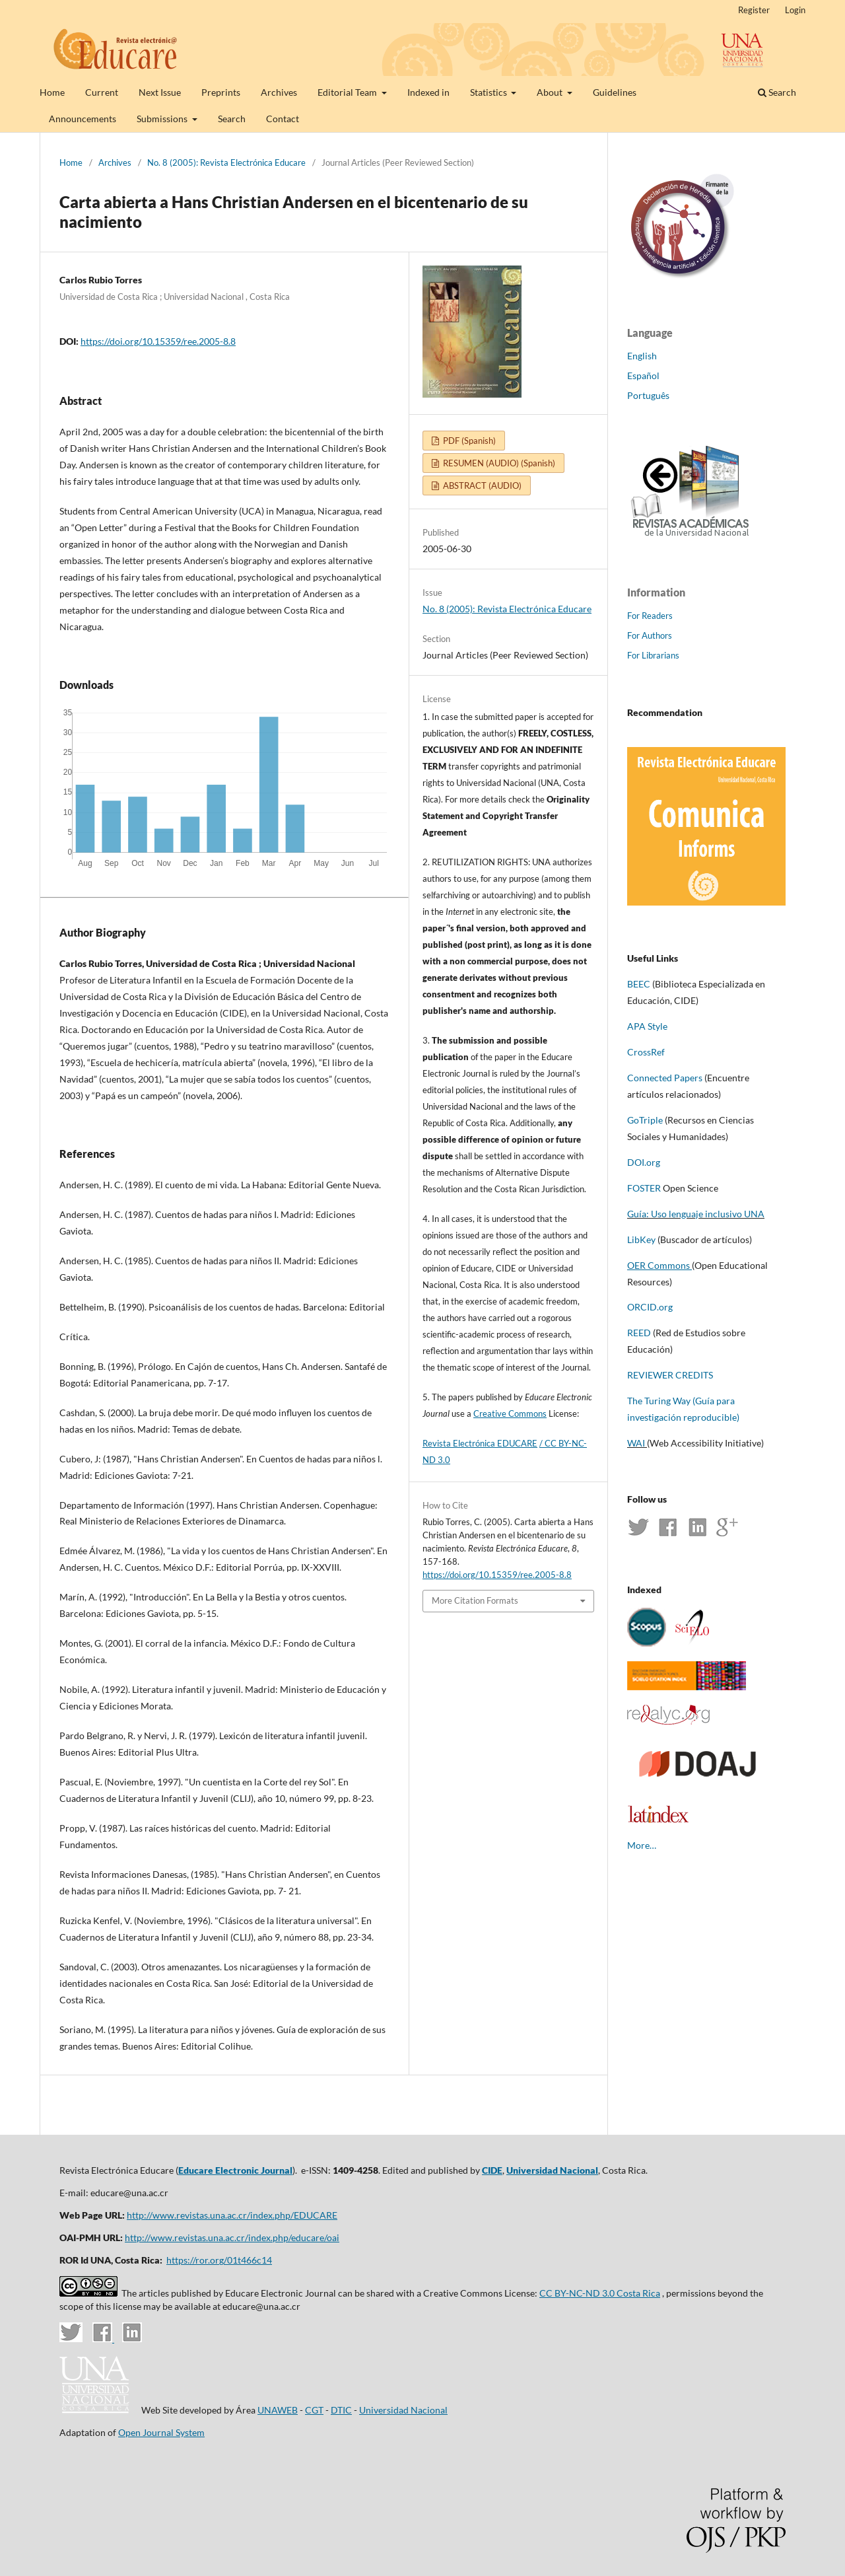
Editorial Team (348, 92)
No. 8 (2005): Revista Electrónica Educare (226, 162)
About (550, 92)
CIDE (492, 2170)
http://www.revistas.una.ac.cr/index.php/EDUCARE (232, 2215)
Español (643, 375)
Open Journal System (161, 2432)
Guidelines (614, 92)
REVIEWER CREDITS (671, 1374)
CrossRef (646, 1051)
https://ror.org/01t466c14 (219, 2260)
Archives (279, 92)
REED (639, 1332)
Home (52, 92)
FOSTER (645, 1188)
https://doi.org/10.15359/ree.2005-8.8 (158, 341)
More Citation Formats (475, 1600)
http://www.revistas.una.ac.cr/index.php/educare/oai (232, 2237)
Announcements (82, 118)
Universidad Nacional (552, 2170)
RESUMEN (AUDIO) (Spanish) (498, 463)
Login (795, 10)
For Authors (649, 635)
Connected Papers (664, 1077)
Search (232, 118)
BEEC (638, 983)
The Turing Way (659, 1400)
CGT (314, 2409)
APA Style (647, 1026)
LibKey (641, 1239)
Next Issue (160, 92)
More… (641, 1845)
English (642, 355)
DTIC (341, 2409)
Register (754, 10)
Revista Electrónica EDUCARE (479, 1443)
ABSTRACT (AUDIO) (481, 485)
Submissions (163, 118)
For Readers (650, 615)
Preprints (220, 92)
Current (101, 92)
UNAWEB (277, 2409)
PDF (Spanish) (468, 440)
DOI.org (643, 1162)
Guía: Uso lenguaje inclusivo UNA (695, 1213)
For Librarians (653, 655)
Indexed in (428, 92)
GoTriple (645, 1120)
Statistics (489, 92)
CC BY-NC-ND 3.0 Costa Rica (599, 2293)
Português (648, 395)
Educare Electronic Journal (235, 2170)
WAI (636, 1443)
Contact (282, 118)
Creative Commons (510, 1413)
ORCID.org (650, 1306)
